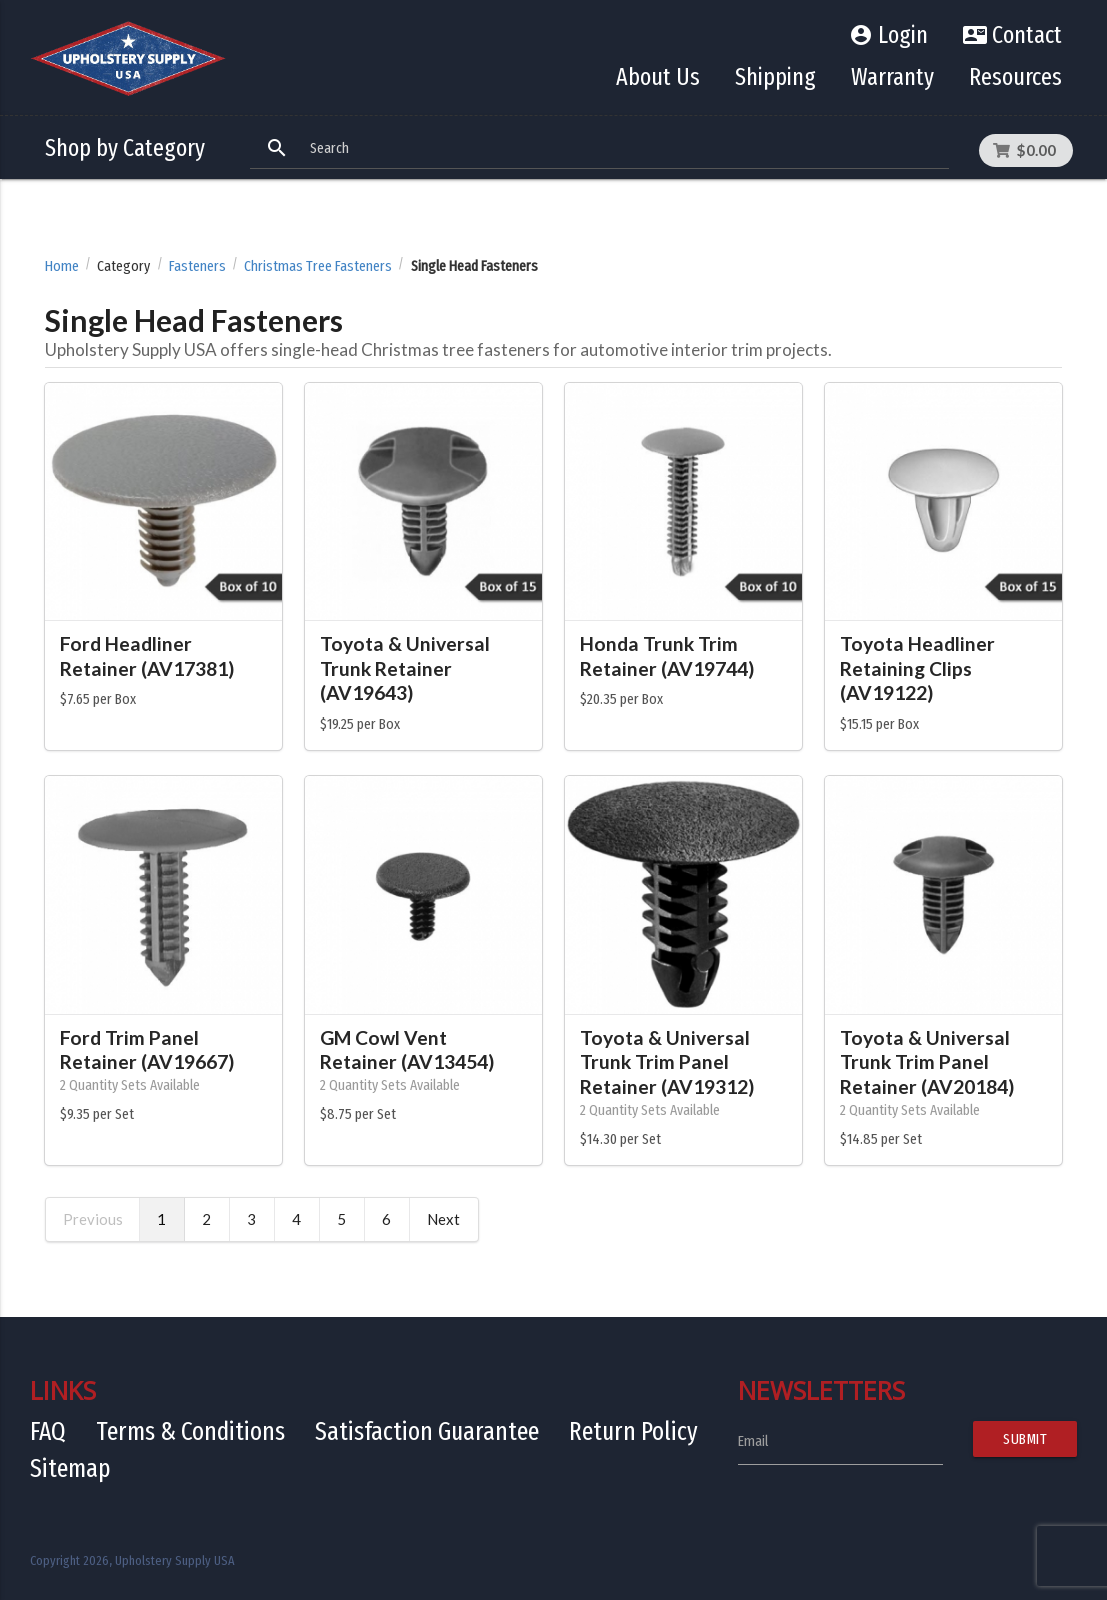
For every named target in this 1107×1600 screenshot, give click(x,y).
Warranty (892, 77)
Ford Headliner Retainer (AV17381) (147, 656)
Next (443, 1219)
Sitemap (70, 1468)
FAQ (48, 1431)
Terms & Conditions (190, 1431)
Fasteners (197, 266)
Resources (1015, 77)
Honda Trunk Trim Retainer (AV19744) (667, 656)
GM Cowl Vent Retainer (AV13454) (407, 1050)
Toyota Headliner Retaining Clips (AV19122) (917, 668)
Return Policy (633, 1431)
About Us (658, 77)
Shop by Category (125, 148)
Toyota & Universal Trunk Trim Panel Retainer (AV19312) (667, 1062)
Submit (1025, 1439)
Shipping (775, 77)
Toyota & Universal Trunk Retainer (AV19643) (405, 668)
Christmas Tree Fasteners (318, 266)
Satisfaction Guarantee (427, 1431)
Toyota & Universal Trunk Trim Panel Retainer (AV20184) (927, 1062)
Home (62, 266)
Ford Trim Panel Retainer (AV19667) (147, 1050)
